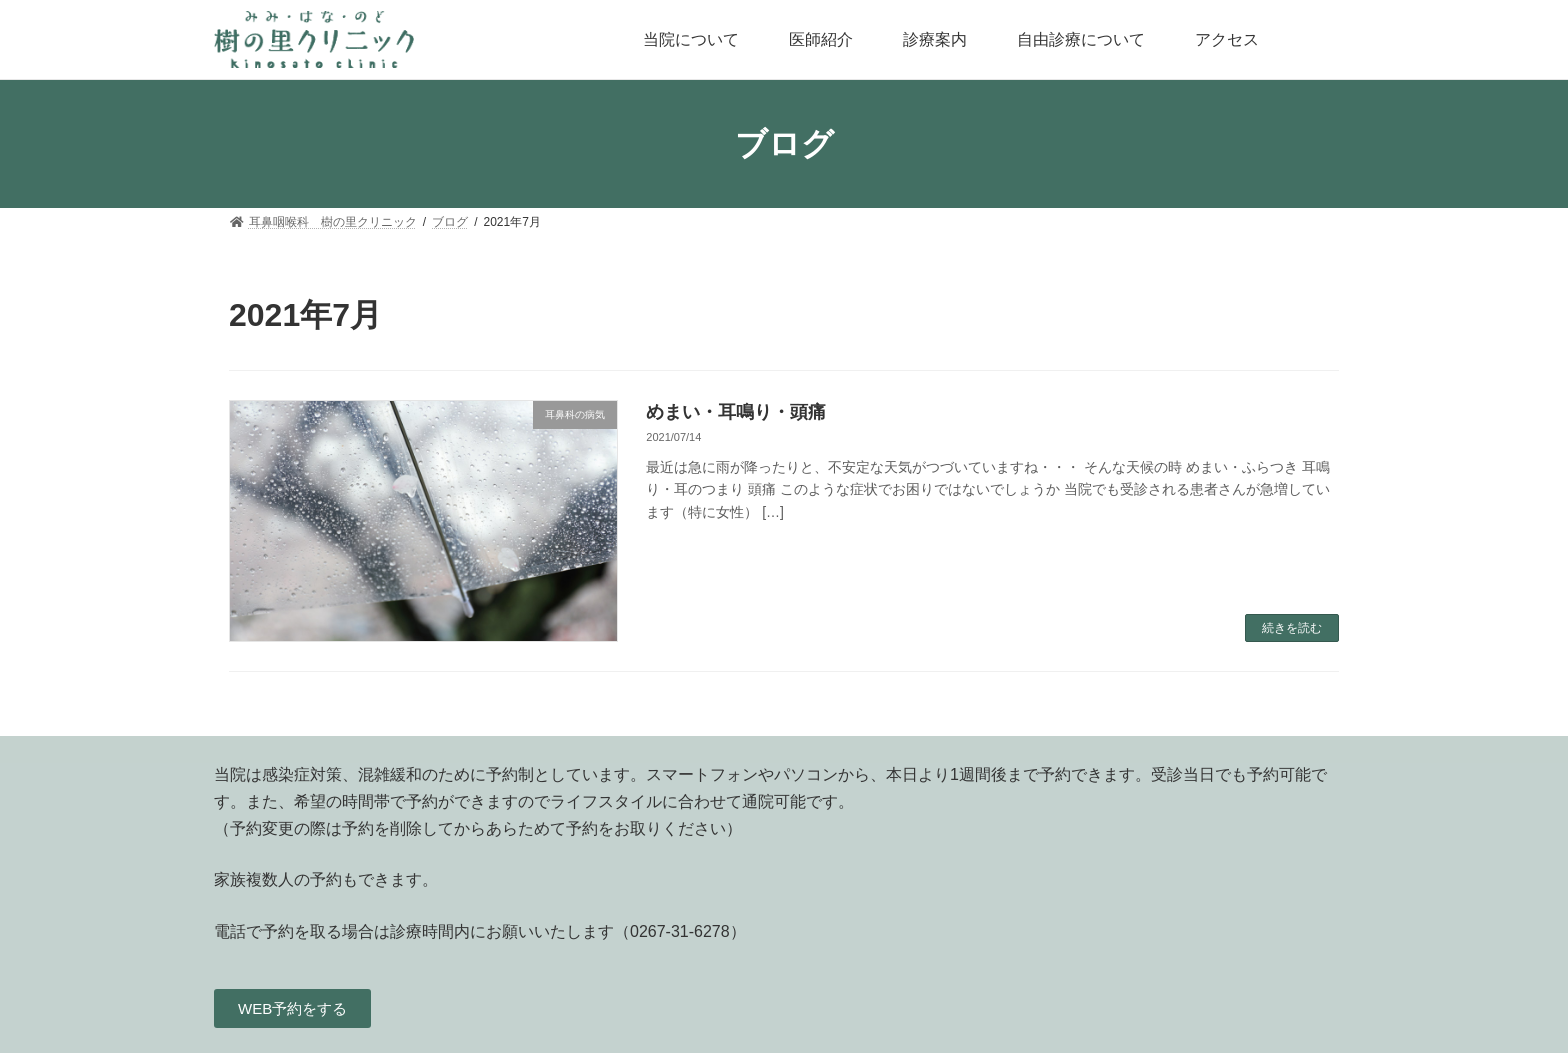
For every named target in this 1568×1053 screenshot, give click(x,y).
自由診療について (1081, 39)
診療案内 (935, 39)
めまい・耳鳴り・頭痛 (736, 412)
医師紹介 (821, 39)
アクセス (1227, 39)
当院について (691, 39)
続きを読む (1292, 628)
